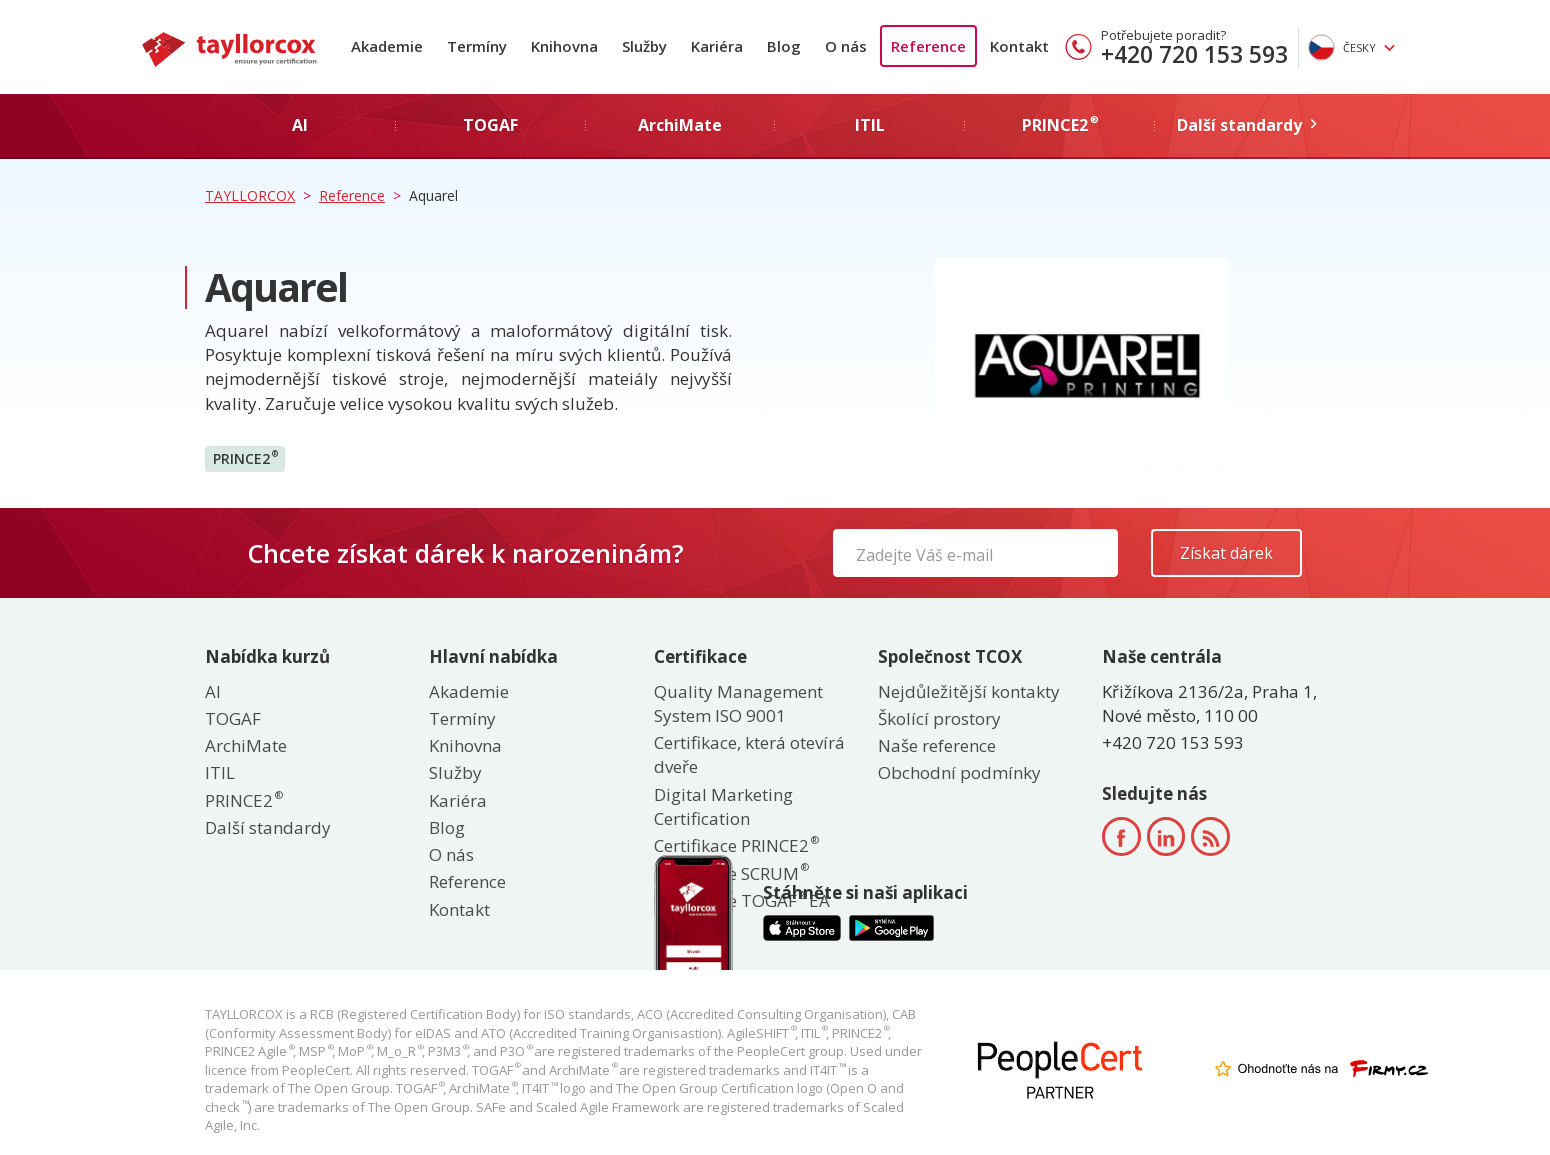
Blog (784, 46)
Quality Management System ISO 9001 (738, 703)
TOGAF (233, 718)
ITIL (220, 772)
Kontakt (1019, 46)
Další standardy (268, 827)
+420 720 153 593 (1194, 54)
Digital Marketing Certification (723, 806)
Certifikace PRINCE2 (735, 845)
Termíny (477, 46)
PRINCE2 (245, 458)
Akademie (387, 46)
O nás (846, 46)
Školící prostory (939, 718)
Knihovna (564, 46)
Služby (644, 46)
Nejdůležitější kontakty (969, 691)
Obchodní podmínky (959, 772)
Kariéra (717, 46)
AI (213, 691)
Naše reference (937, 745)
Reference (928, 46)
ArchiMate (246, 745)
